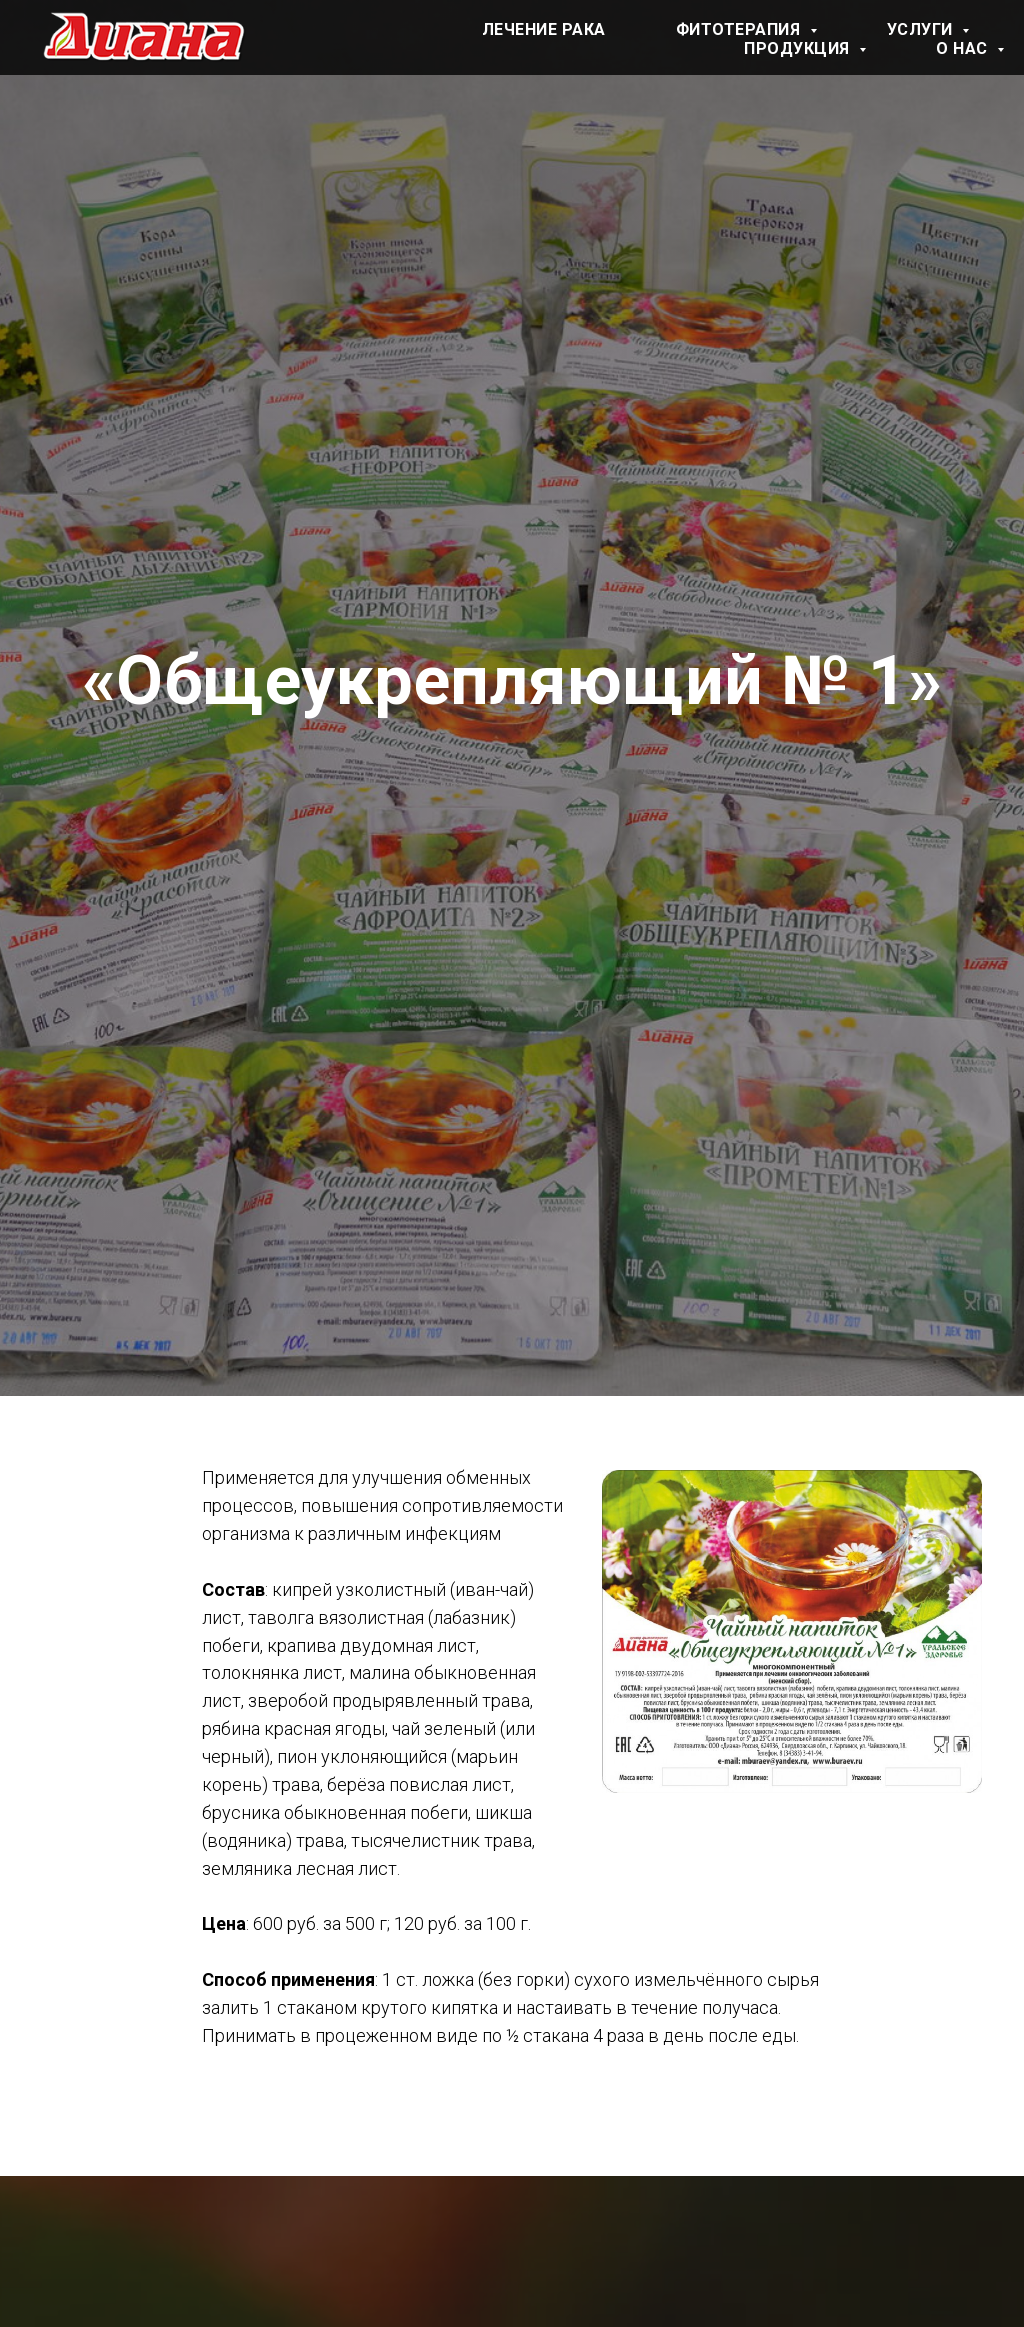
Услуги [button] (922, 29)
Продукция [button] (799, 48)
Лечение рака (544, 29)
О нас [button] (964, 48)
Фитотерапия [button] (740, 29)
